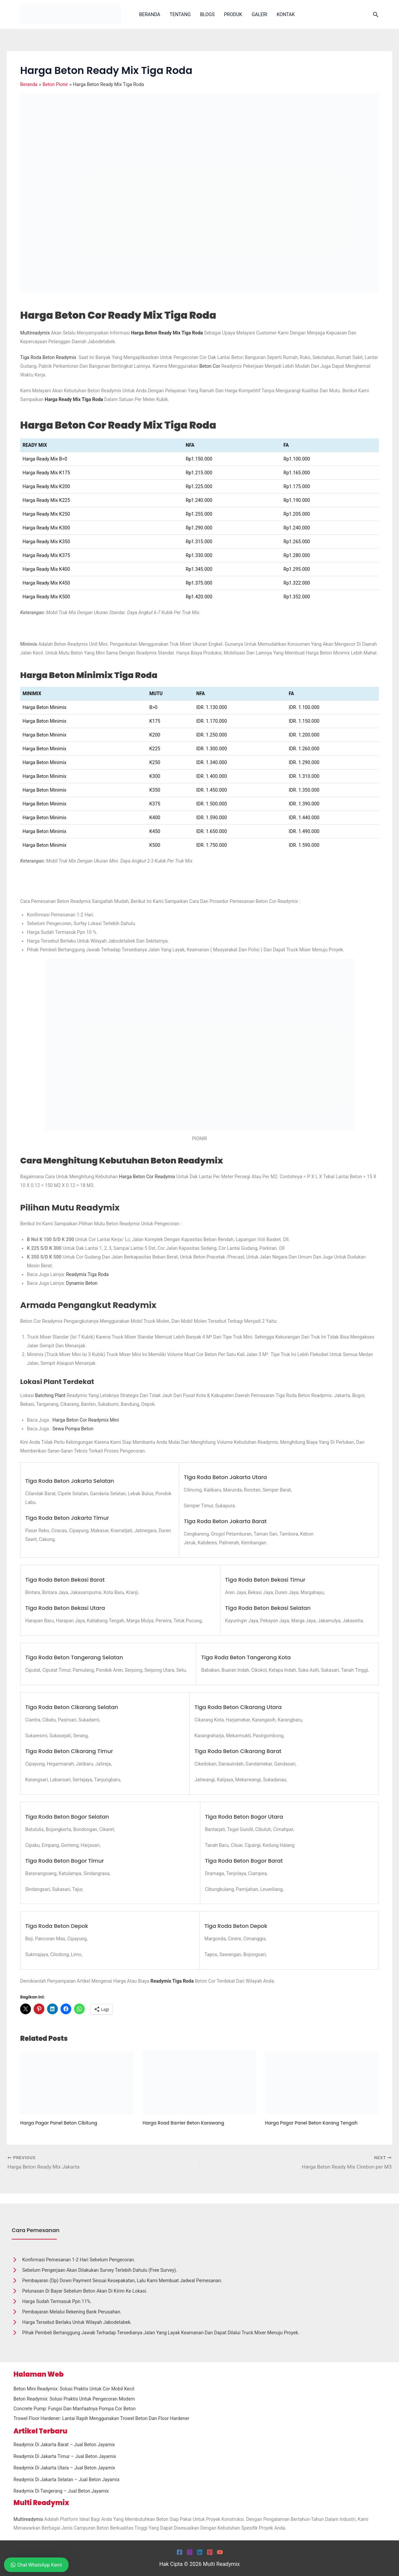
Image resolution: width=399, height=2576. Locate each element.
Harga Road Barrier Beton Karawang (185, 2122)
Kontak (286, 14)
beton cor (209, 366)
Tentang (180, 14)
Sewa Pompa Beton (72, 1428)
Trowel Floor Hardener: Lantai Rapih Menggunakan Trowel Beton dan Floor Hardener (101, 2418)
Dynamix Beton (81, 1283)
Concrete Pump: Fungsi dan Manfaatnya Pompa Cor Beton (74, 2408)
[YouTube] (220, 2552)
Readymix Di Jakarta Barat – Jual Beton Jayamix (64, 2445)
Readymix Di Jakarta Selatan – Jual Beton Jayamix (66, 2479)
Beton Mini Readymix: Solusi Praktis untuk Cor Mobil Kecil (73, 2389)
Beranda (149, 14)
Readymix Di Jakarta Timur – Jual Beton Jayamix (64, 2456)
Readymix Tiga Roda (87, 1274)
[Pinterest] (210, 2552)
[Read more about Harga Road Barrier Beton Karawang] (199, 2082)
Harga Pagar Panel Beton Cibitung (60, 2122)
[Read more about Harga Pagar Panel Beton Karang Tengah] (322, 2082)
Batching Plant (50, 1395)
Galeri (260, 14)
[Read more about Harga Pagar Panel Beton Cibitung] (77, 2082)
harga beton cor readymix (147, 1176)
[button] (376, 14)
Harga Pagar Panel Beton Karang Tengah (313, 2122)
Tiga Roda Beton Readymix (48, 357)
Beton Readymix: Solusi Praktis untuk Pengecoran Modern (74, 2399)
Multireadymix (35, 332)
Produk (233, 14)
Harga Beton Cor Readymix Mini (85, 1420)
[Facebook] (179, 2552)
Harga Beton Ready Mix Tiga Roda (167, 332)
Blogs (207, 14)
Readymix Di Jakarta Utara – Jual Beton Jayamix (64, 2467)
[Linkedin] (200, 2552)
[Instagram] (190, 2552)
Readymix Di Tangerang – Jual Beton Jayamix (61, 2491)
